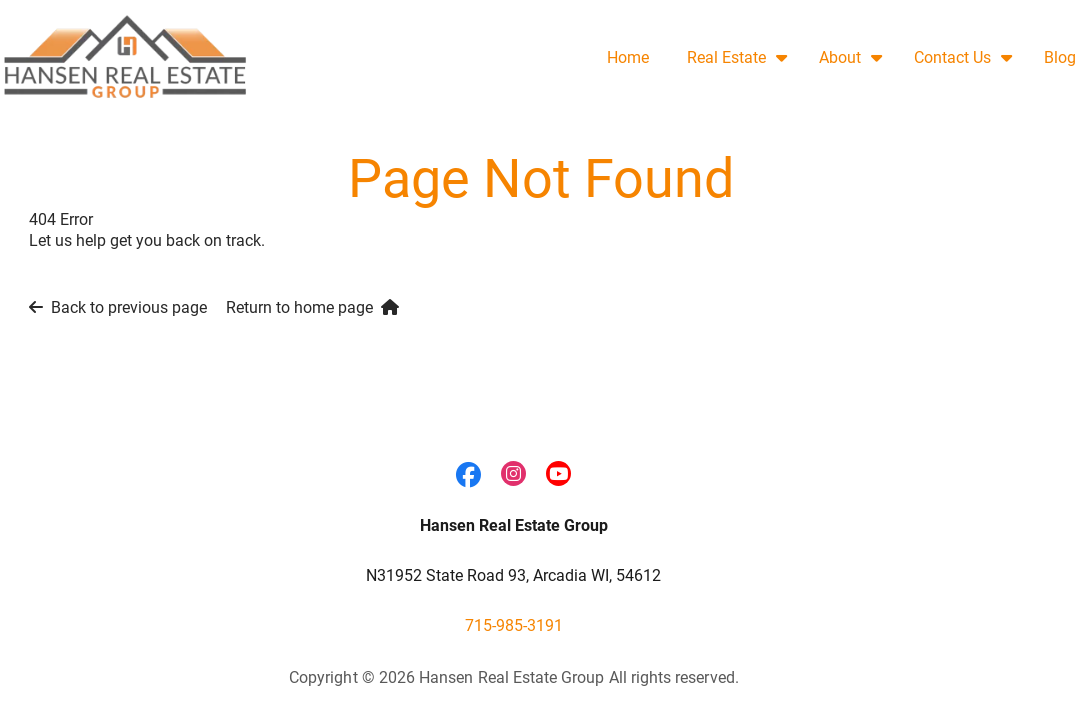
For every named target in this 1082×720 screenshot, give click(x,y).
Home (628, 57)
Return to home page (312, 307)
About (840, 57)
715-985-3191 (514, 625)
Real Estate (726, 57)
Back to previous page (118, 307)
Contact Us (952, 57)
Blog (1060, 57)
